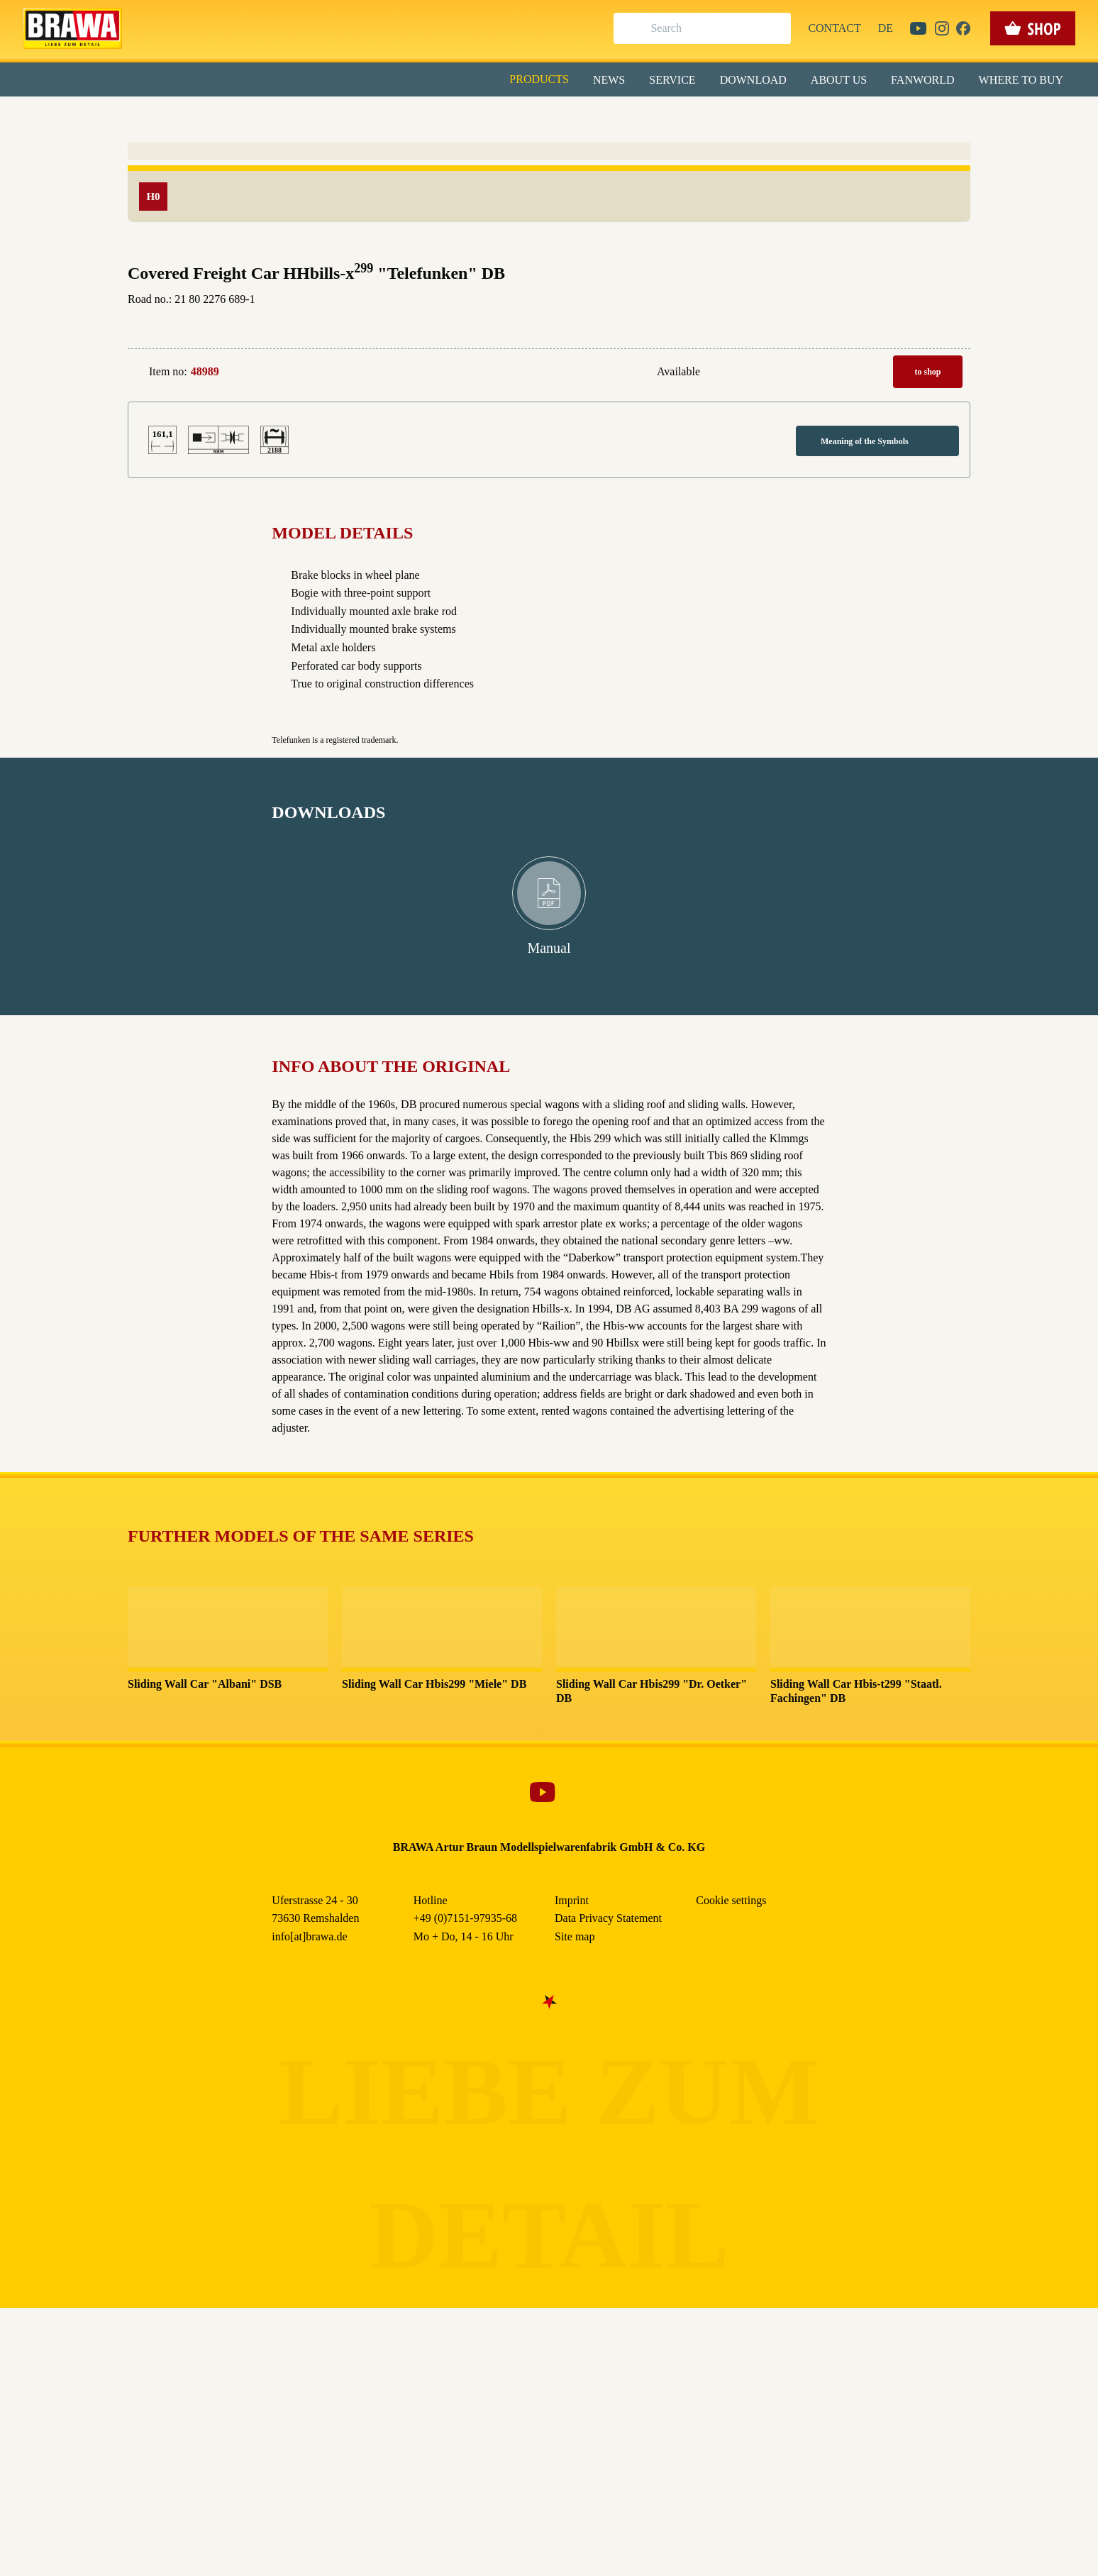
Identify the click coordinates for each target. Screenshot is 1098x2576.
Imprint (599, 325)
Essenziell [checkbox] (423, 116)
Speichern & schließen (549, 224)
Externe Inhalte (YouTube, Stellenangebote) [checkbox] (489, 147)
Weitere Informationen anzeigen (549, 295)
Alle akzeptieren (549, 185)
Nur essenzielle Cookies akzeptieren (549, 263)
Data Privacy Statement (666, 325)
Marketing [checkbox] (489, 116)
